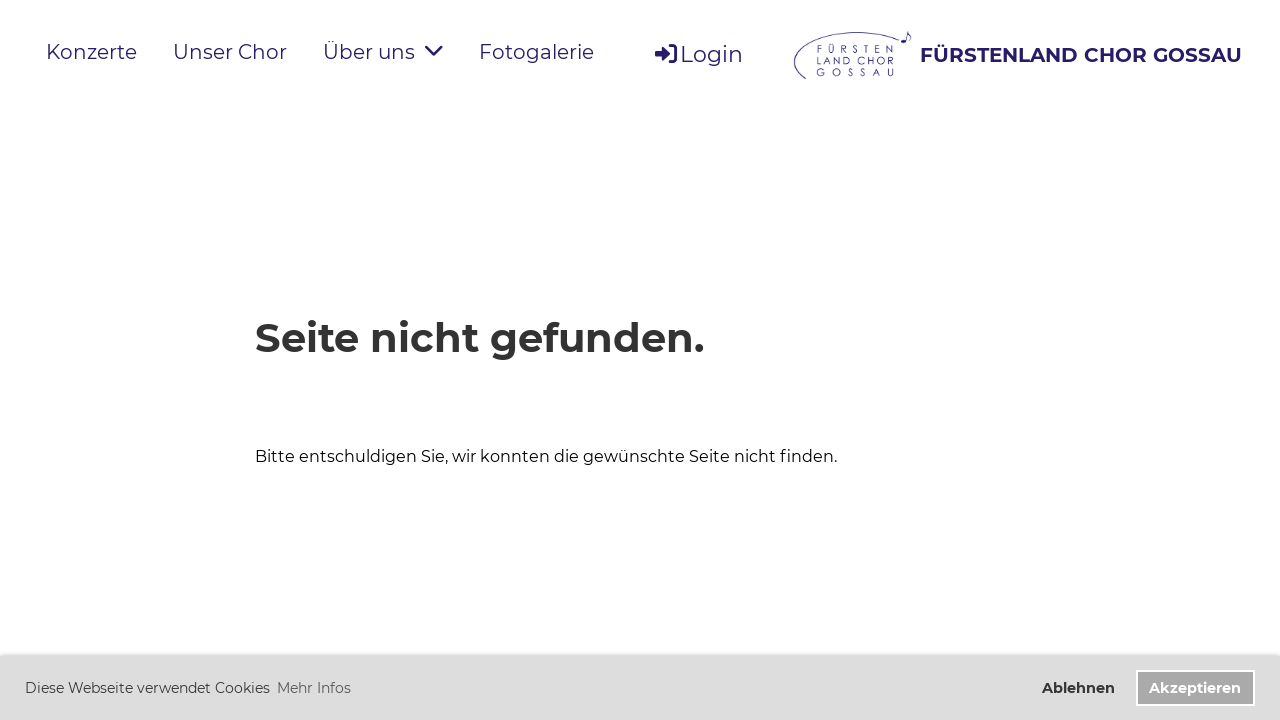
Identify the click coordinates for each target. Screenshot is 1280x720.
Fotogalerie (536, 52)
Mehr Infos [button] (314, 688)
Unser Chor (230, 52)
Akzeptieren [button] (1195, 688)
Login (697, 54)
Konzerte (91, 52)
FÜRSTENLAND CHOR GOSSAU (1081, 55)
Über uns (383, 52)
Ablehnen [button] (1078, 688)
